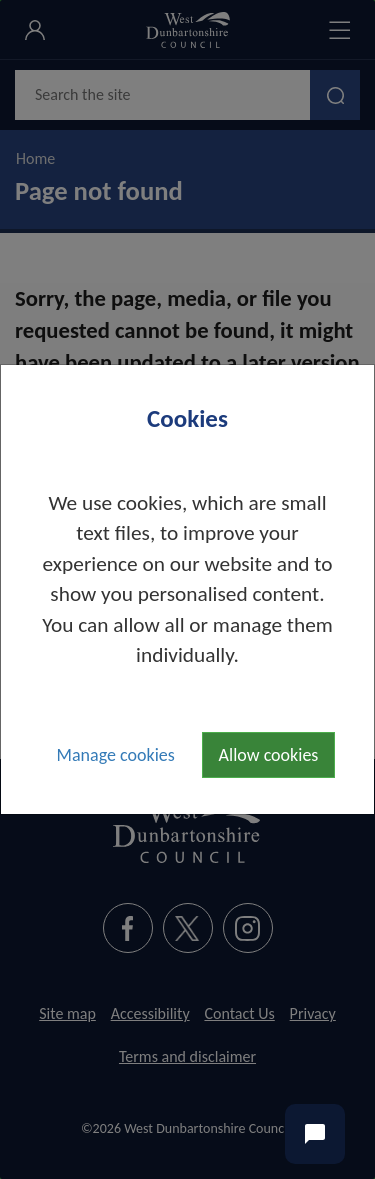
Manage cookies (116, 755)
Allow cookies (269, 755)
